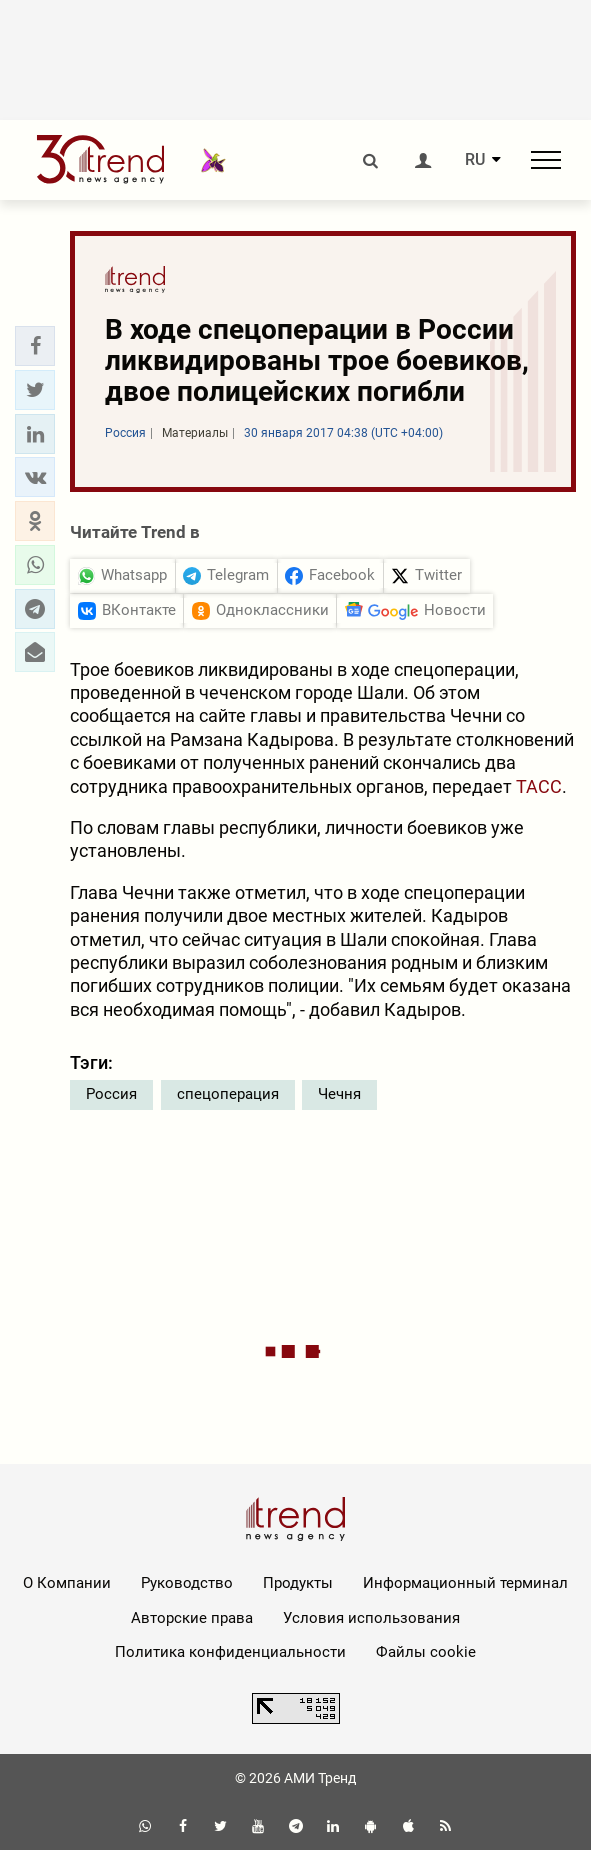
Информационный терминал (465, 1583)
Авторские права (192, 1618)
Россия (111, 1094)
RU (475, 160)
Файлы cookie (426, 1652)
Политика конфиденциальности (230, 1652)
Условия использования (371, 1618)
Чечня (339, 1094)
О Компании (67, 1583)
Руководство (187, 1583)
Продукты (298, 1583)
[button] (35, 346)
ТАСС (539, 786)
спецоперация (228, 1094)
